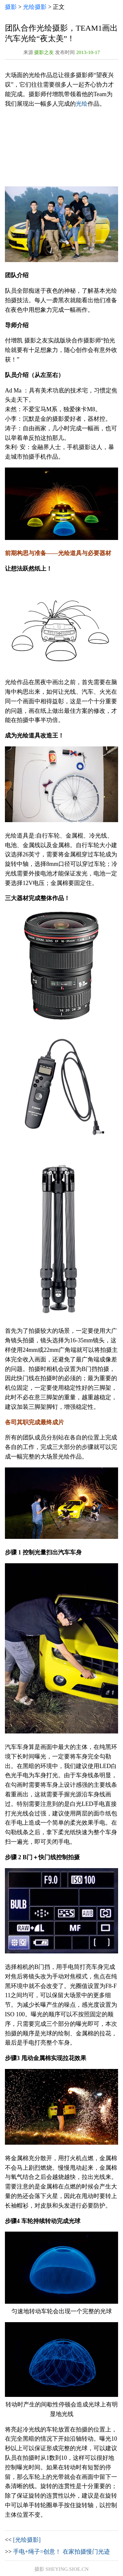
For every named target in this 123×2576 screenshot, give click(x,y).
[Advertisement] (61, 147)
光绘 (82, 103)
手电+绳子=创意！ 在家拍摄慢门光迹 (61, 2551)
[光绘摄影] (27, 2539)
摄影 (11, 7)
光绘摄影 (35, 7)
